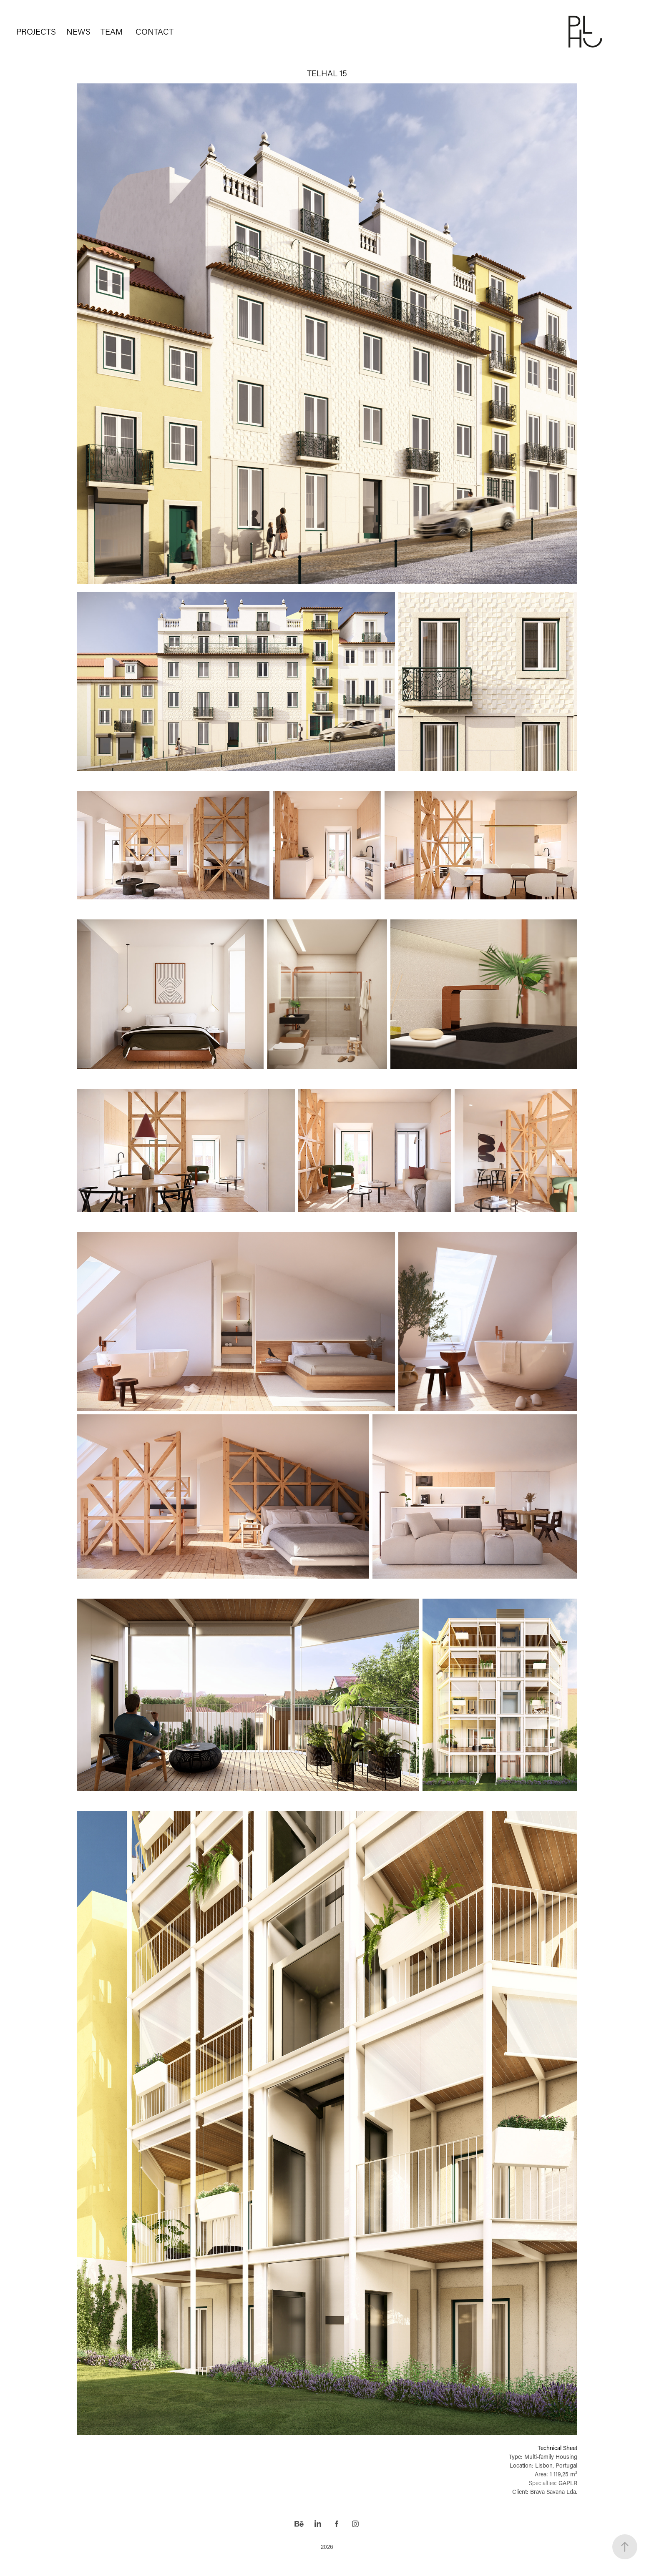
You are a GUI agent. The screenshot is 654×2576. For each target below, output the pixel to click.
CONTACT (155, 31)
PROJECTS (36, 31)
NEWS (78, 31)
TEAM (112, 31)
